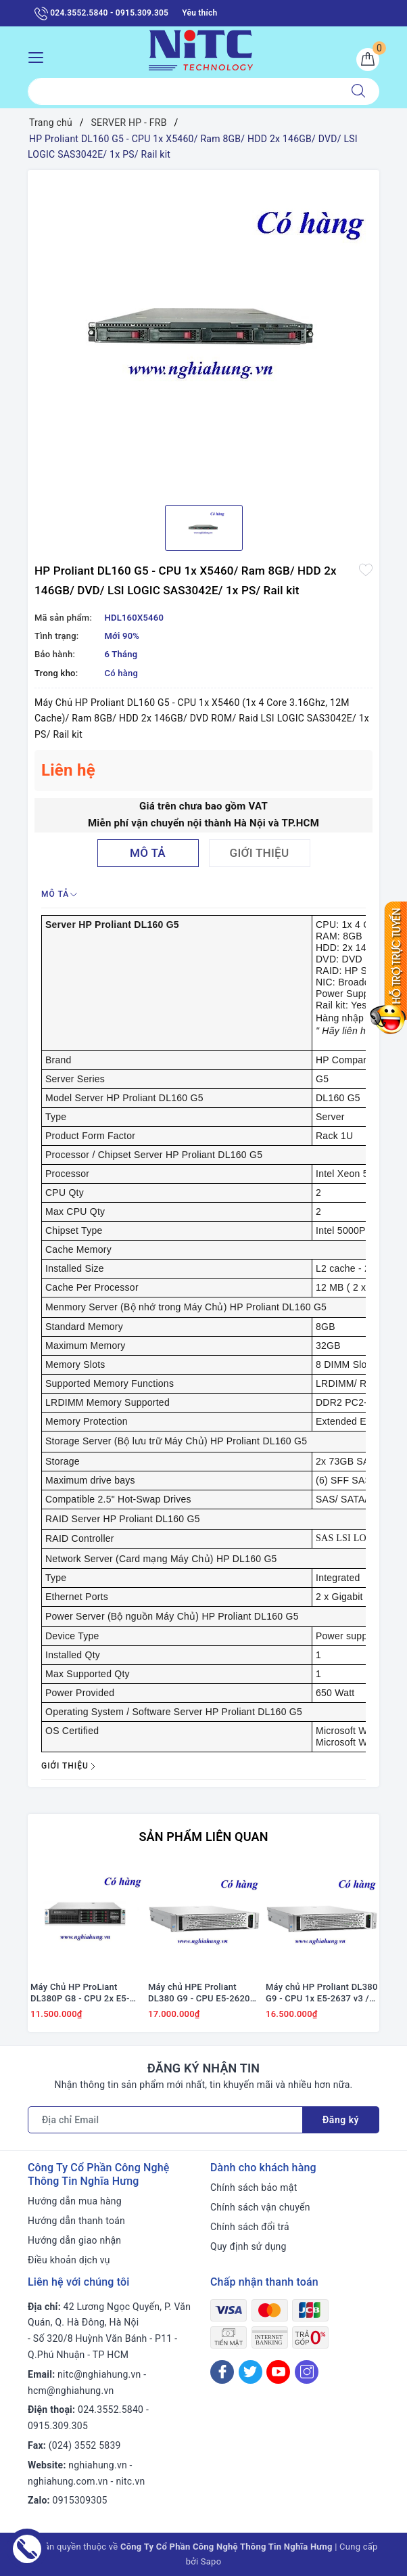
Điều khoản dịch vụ (69, 2260)
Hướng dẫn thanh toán (76, 2220)
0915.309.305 (58, 2425)
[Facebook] (222, 2372)
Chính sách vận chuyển (260, 2207)
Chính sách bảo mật (253, 2187)
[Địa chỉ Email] (165, 2119)
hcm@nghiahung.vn (71, 2390)
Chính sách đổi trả (249, 2226)
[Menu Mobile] (39, 56)
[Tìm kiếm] (358, 91)
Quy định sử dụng (248, 2246)
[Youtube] (278, 2372)
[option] (203, 332)
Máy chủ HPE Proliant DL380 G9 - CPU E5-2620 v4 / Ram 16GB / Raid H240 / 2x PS (204, 1993)
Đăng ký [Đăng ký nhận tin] (340, 2119)
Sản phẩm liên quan (203, 1836)
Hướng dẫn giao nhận (74, 2240)
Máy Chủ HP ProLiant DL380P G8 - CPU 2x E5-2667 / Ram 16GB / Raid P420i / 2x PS (80, 1993)
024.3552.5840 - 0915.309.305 (101, 13)
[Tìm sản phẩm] (183, 91)
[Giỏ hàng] (367, 59)
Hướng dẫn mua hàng (75, 2201)
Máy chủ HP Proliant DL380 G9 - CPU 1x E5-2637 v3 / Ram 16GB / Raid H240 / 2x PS (322, 1993)
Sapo (211, 2561)
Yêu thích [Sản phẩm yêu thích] (199, 13)
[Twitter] (250, 2372)
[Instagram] (306, 2372)
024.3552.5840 (110, 2409)
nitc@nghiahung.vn (99, 2374)
